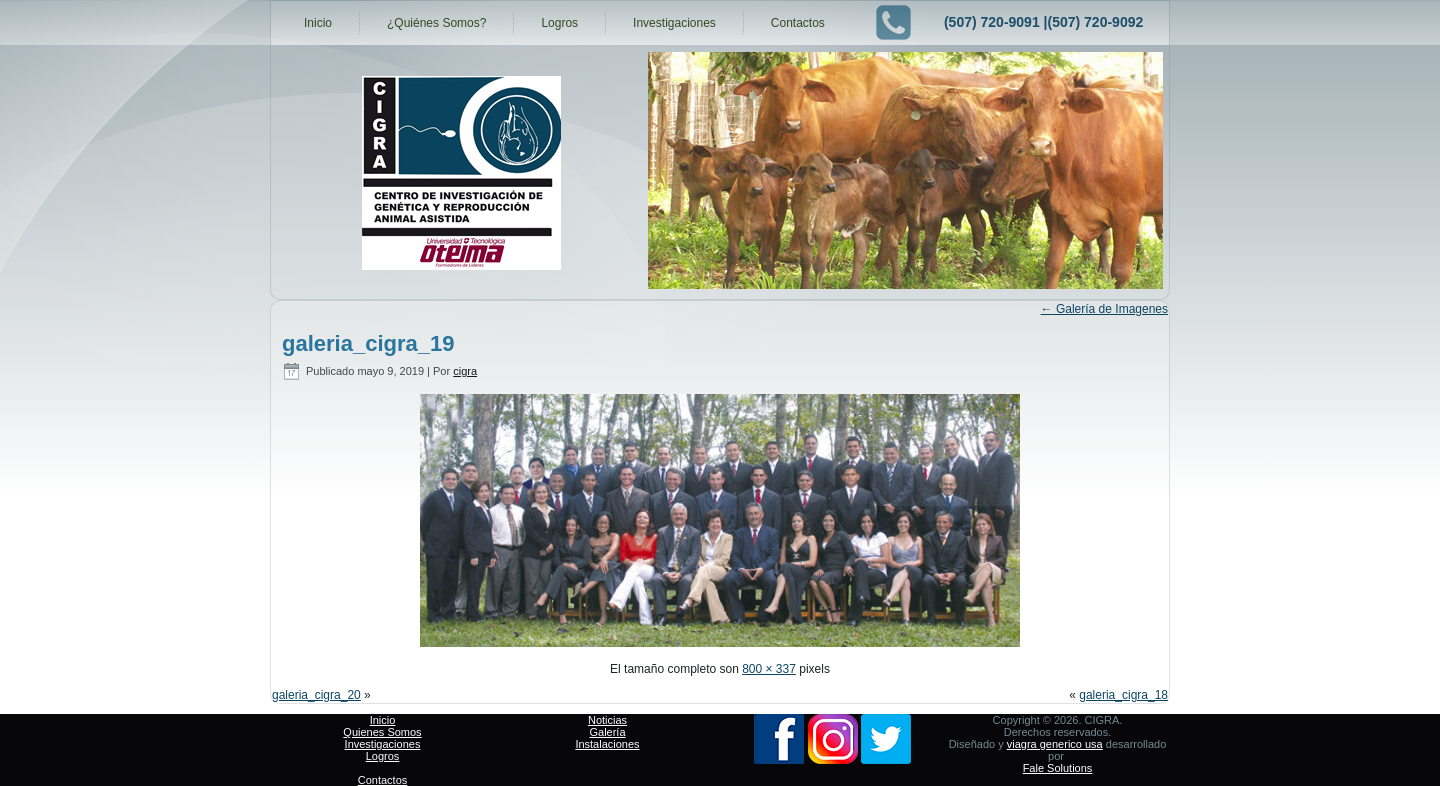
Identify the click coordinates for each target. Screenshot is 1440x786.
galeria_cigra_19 (368, 343)
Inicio (318, 23)
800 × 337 (769, 669)
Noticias (607, 720)
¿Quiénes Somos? (436, 23)
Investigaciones (674, 23)
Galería (607, 732)
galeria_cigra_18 (1123, 695)
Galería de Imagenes (1104, 309)
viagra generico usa (1055, 744)
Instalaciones (607, 744)
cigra (465, 371)
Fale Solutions (1058, 768)
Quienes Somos (382, 732)
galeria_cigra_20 (316, 695)
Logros (559, 23)
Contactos (798, 23)
